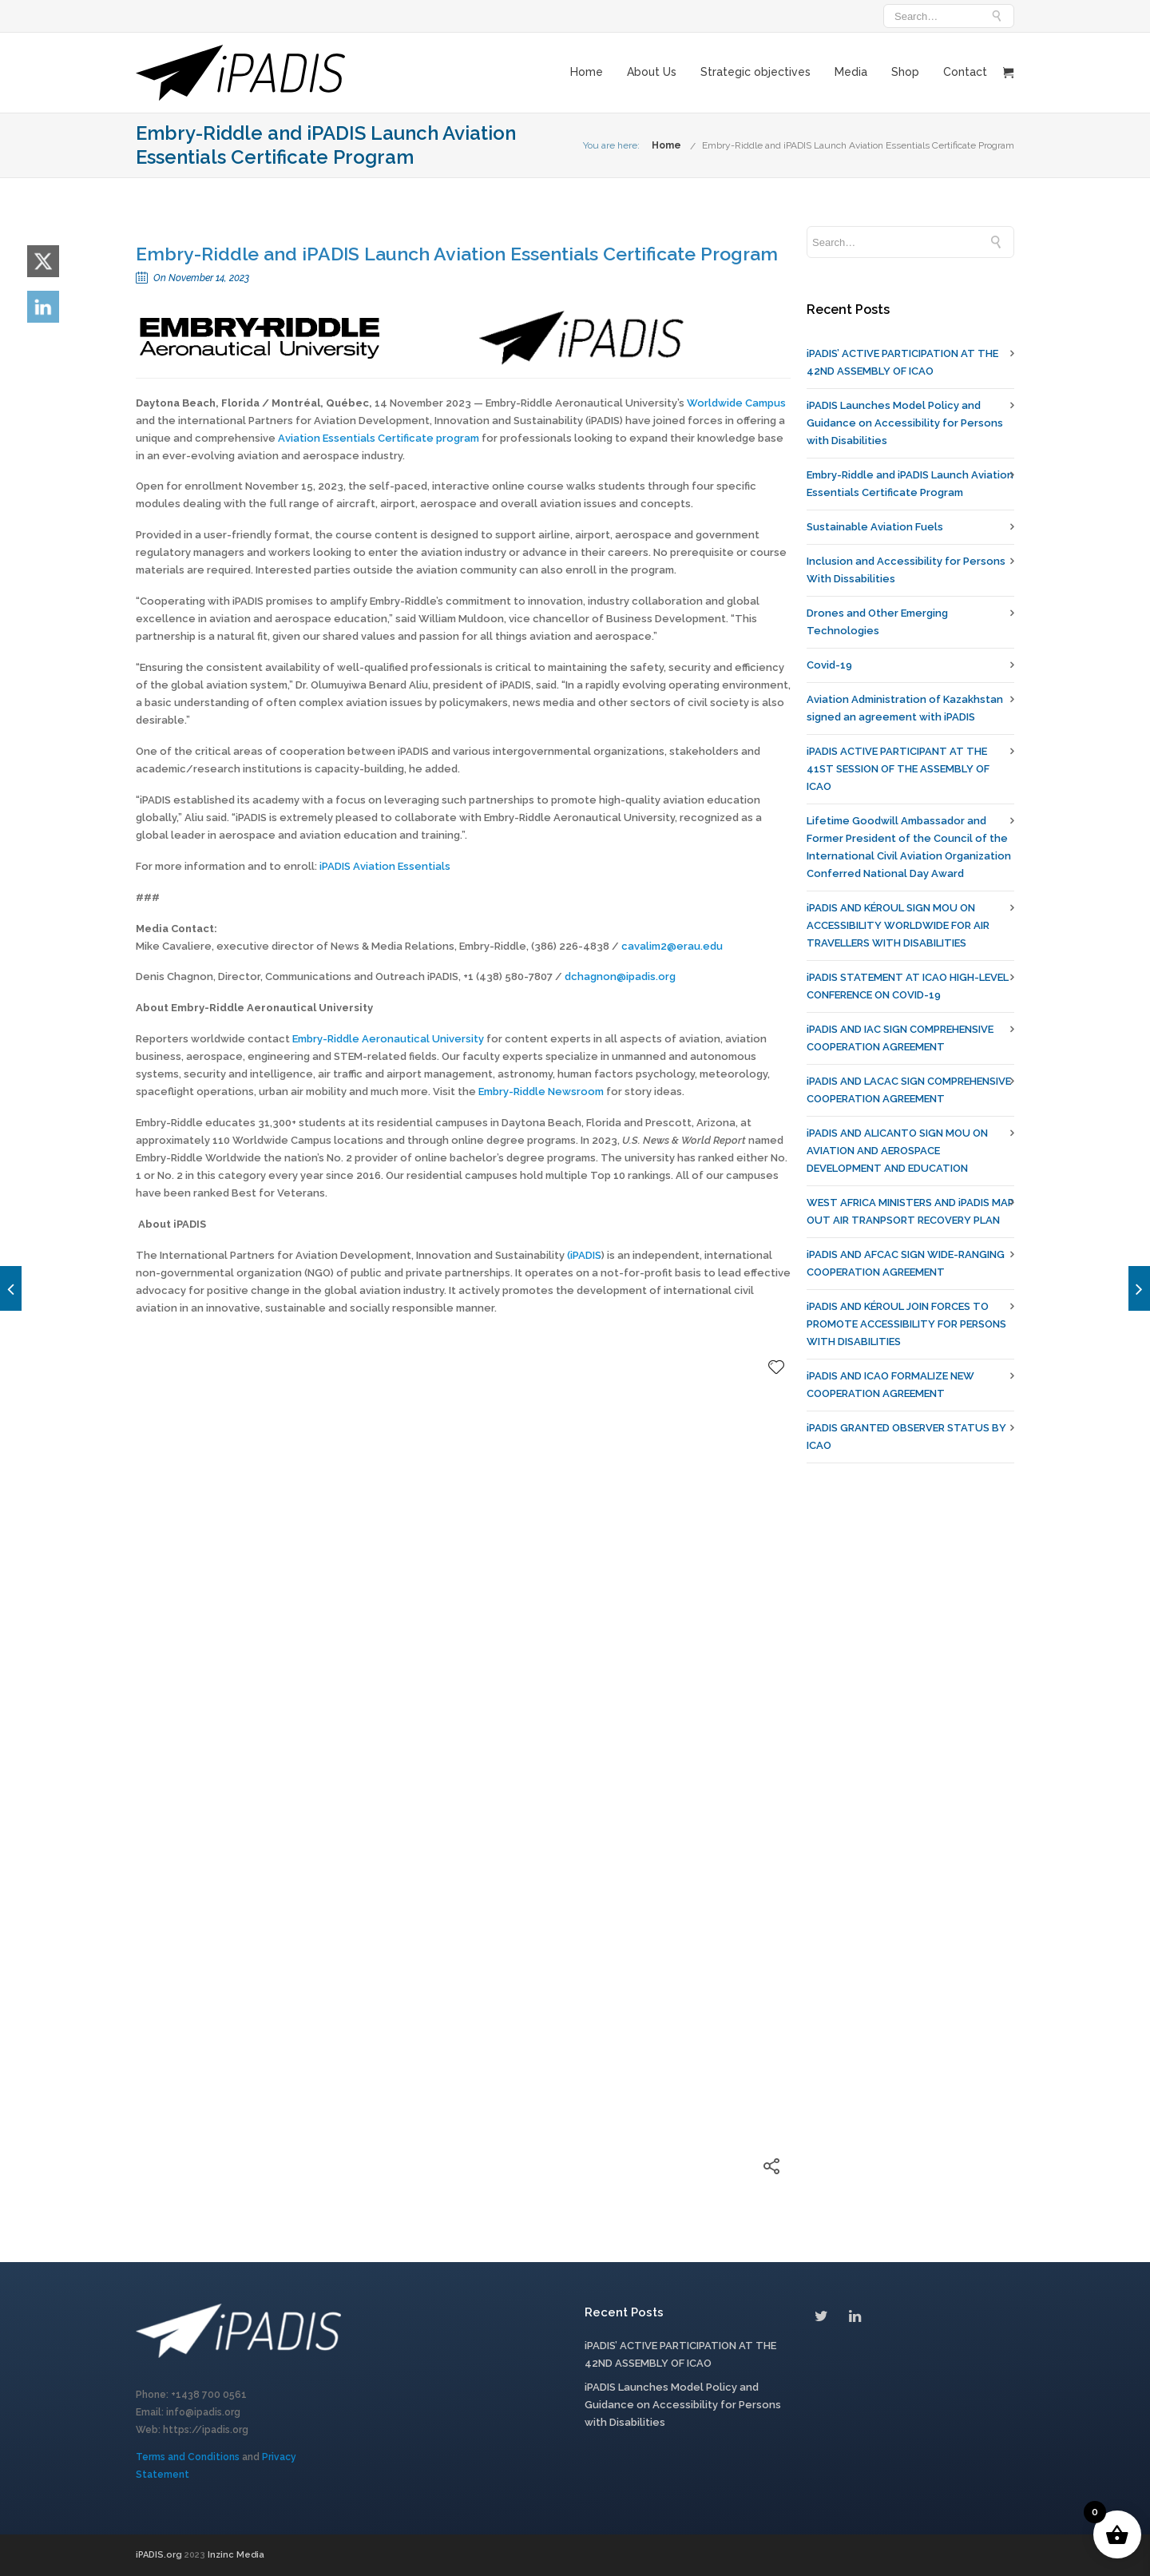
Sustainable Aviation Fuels (875, 527)
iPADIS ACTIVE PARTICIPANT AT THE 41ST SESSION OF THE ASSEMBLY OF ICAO (898, 768)
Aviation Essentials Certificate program (378, 438)
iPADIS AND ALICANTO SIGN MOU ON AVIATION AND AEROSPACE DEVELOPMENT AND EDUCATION (897, 1150)
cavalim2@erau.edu (672, 946)
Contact (965, 72)
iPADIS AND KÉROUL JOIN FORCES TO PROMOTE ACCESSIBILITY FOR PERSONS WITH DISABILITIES (906, 1324)
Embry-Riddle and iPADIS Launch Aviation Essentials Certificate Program (858, 145)
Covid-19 (829, 665)
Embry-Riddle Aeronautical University (388, 1039)
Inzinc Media (236, 2555)
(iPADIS (584, 1255)
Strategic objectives (755, 72)
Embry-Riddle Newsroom (541, 1091)
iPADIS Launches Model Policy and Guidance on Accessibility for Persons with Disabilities (905, 423)
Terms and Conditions (188, 2457)
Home (586, 72)
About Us (651, 72)
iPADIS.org (160, 2555)
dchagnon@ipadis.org (620, 976)
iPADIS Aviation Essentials (384, 866)
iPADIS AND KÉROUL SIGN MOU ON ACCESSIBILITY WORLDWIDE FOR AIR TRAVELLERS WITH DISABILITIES (898, 925)
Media (851, 72)
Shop (905, 72)
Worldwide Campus (736, 403)
